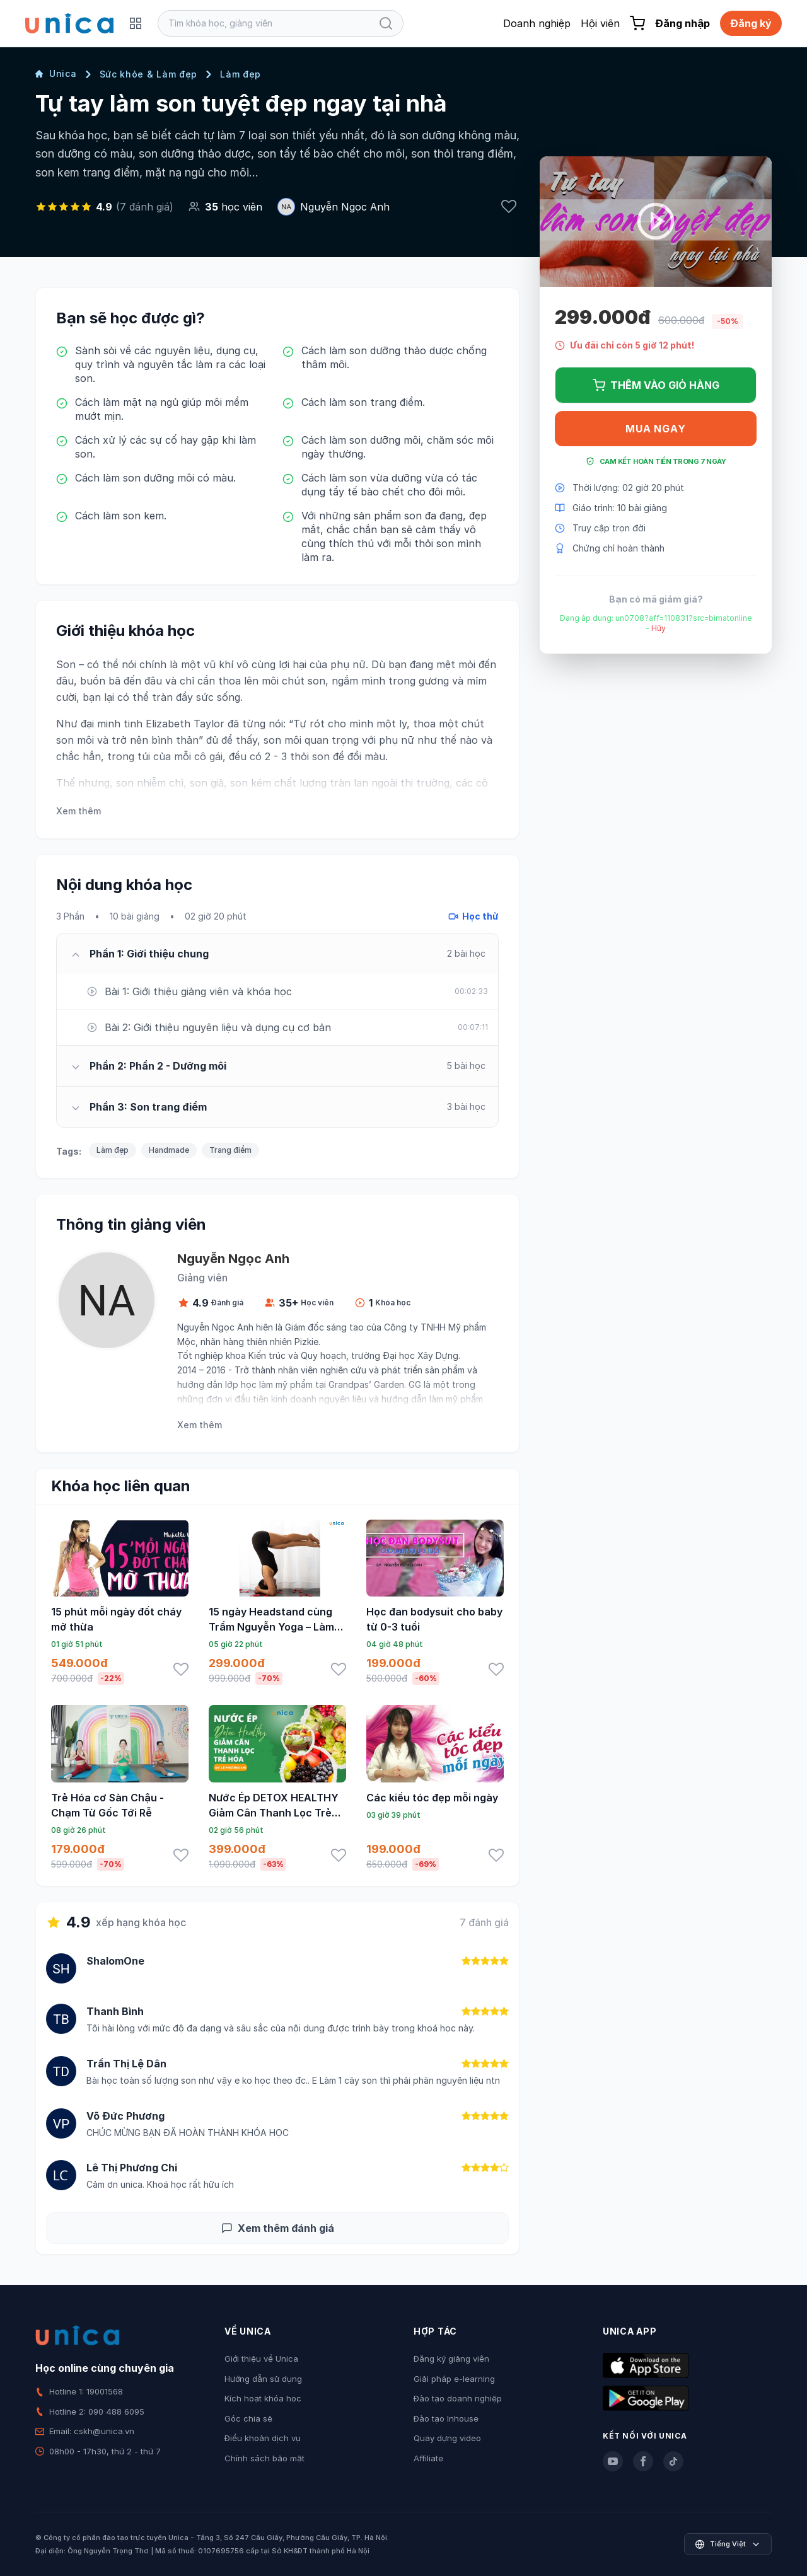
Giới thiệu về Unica (261, 2359)
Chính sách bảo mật (264, 2458)
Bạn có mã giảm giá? (656, 599)
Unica (56, 73)
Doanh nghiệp (537, 23)
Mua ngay (655, 428)
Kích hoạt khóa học (262, 2398)
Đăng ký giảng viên (451, 2359)
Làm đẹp (240, 74)
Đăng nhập (682, 23)
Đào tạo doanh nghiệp (458, 2398)
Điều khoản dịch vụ (262, 2438)
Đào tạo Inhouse (446, 2418)
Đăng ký (751, 23)
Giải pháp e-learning (454, 2379)
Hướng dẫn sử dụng (263, 2379)
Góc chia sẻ (248, 2418)
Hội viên (600, 23)
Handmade (169, 1150)
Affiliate (428, 2458)
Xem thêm (78, 811)
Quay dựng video (447, 2438)
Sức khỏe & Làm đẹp (149, 74)
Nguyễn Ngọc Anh (345, 206)
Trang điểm (230, 1150)
